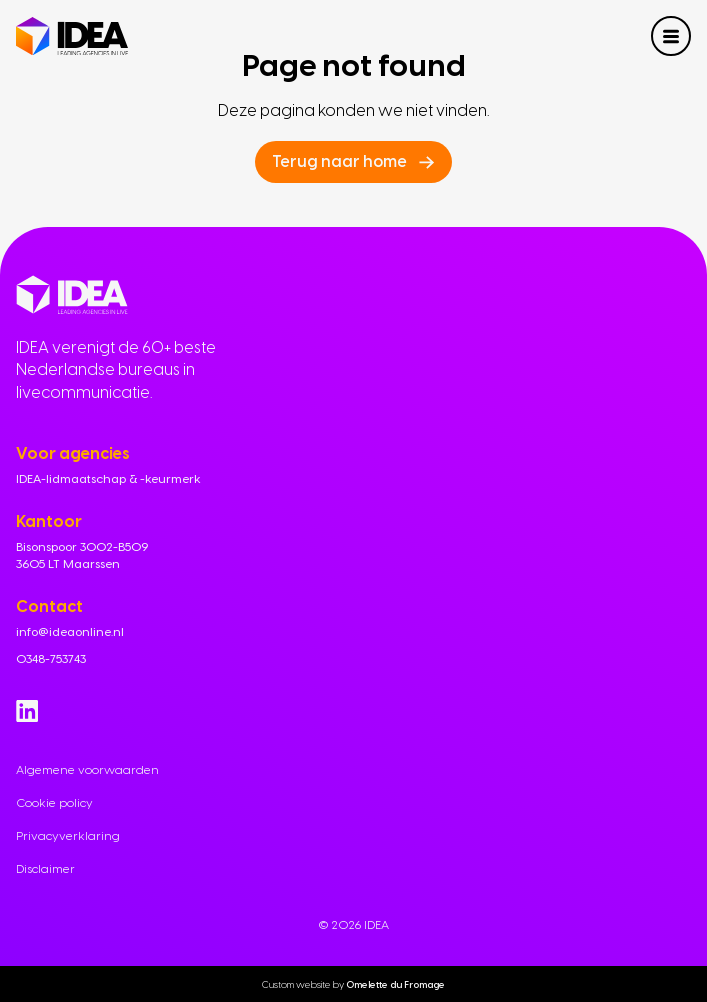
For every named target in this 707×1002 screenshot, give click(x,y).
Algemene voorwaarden (87, 770)
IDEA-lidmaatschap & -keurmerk (108, 479)
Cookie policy (54, 803)
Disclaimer (45, 869)
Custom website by (353, 983)
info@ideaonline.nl (70, 632)
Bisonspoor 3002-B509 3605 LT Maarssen (82, 555)
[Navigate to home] (72, 36)
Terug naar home (339, 161)
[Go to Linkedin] (27, 711)
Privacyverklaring (68, 836)
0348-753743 (51, 659)
